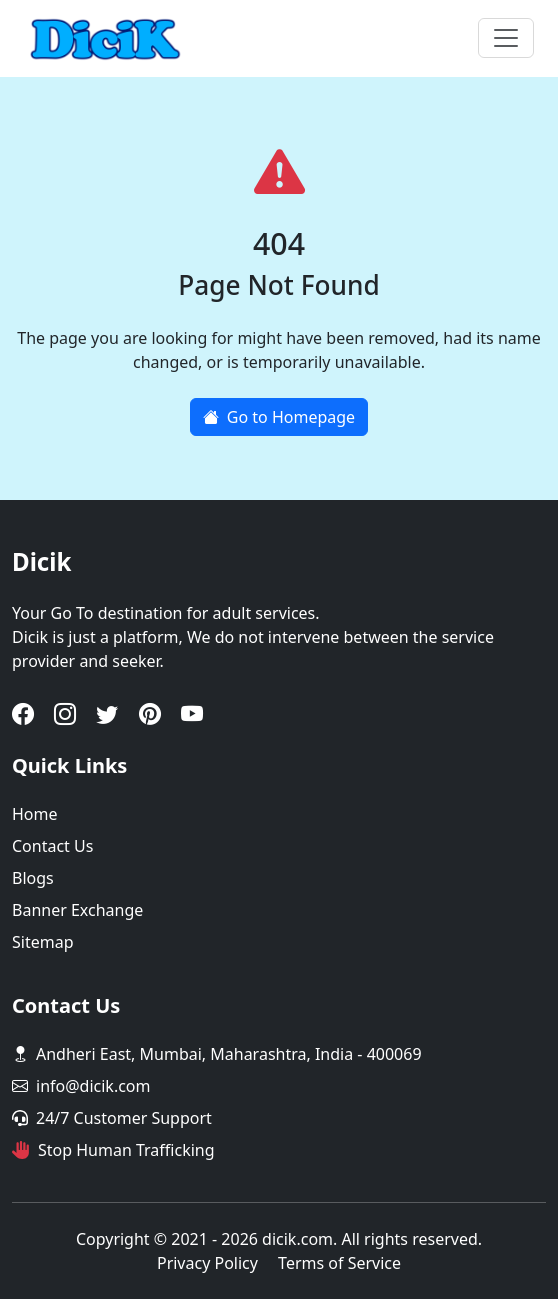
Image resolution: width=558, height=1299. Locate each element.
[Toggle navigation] (506, 38)
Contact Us (52, 846)
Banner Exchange (77, 910)
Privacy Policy (207, 1263)
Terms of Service (339, 1263)
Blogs (33, 878)
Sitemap (43, 942)
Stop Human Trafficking (126, 1150)
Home (35, 814)
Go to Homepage (279, 417)
